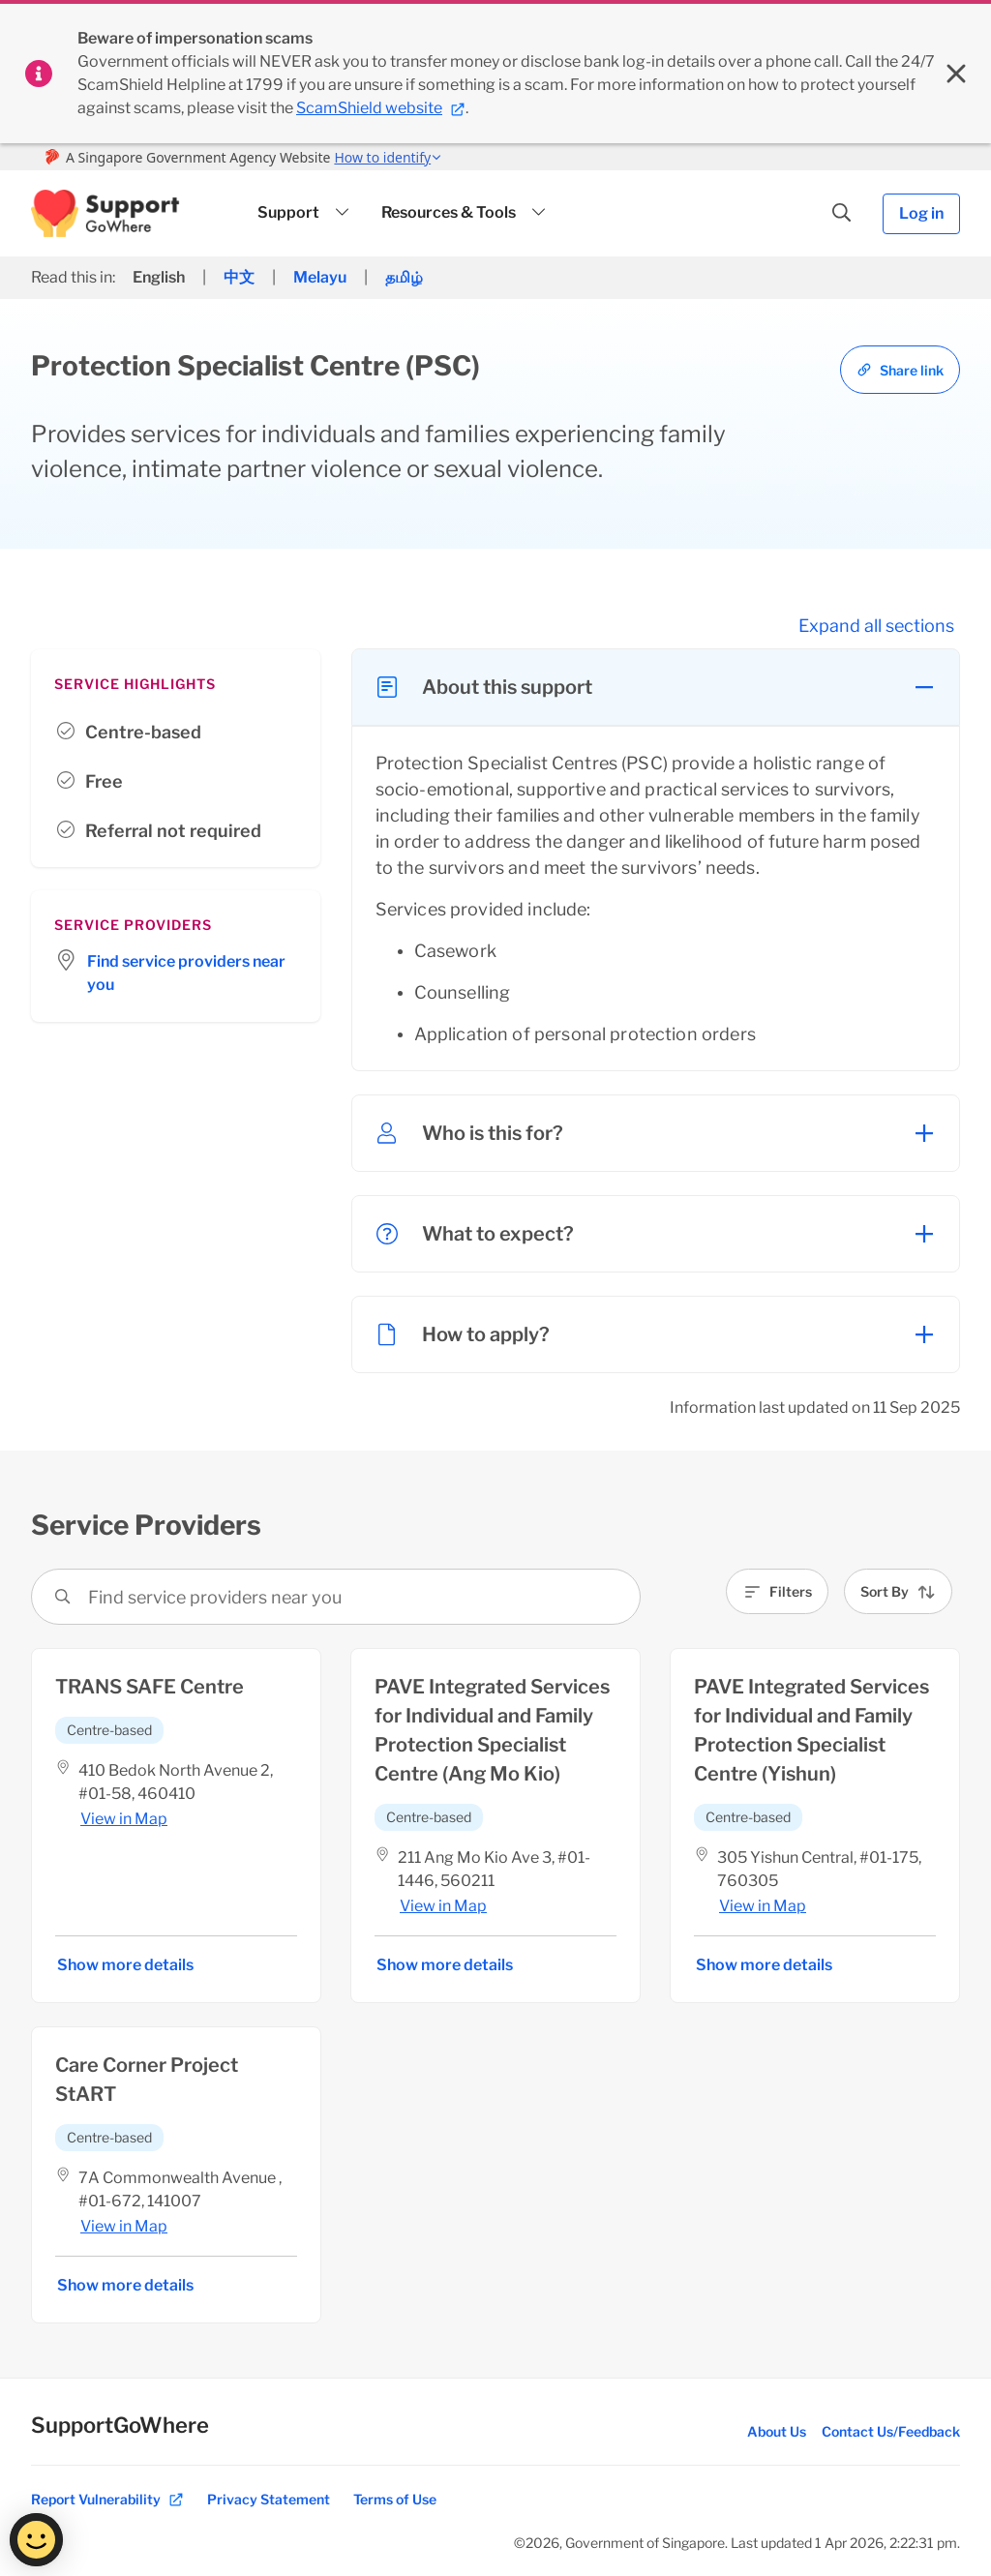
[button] (105, 213)
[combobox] (89, 1596)
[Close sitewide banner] (956, 73)
